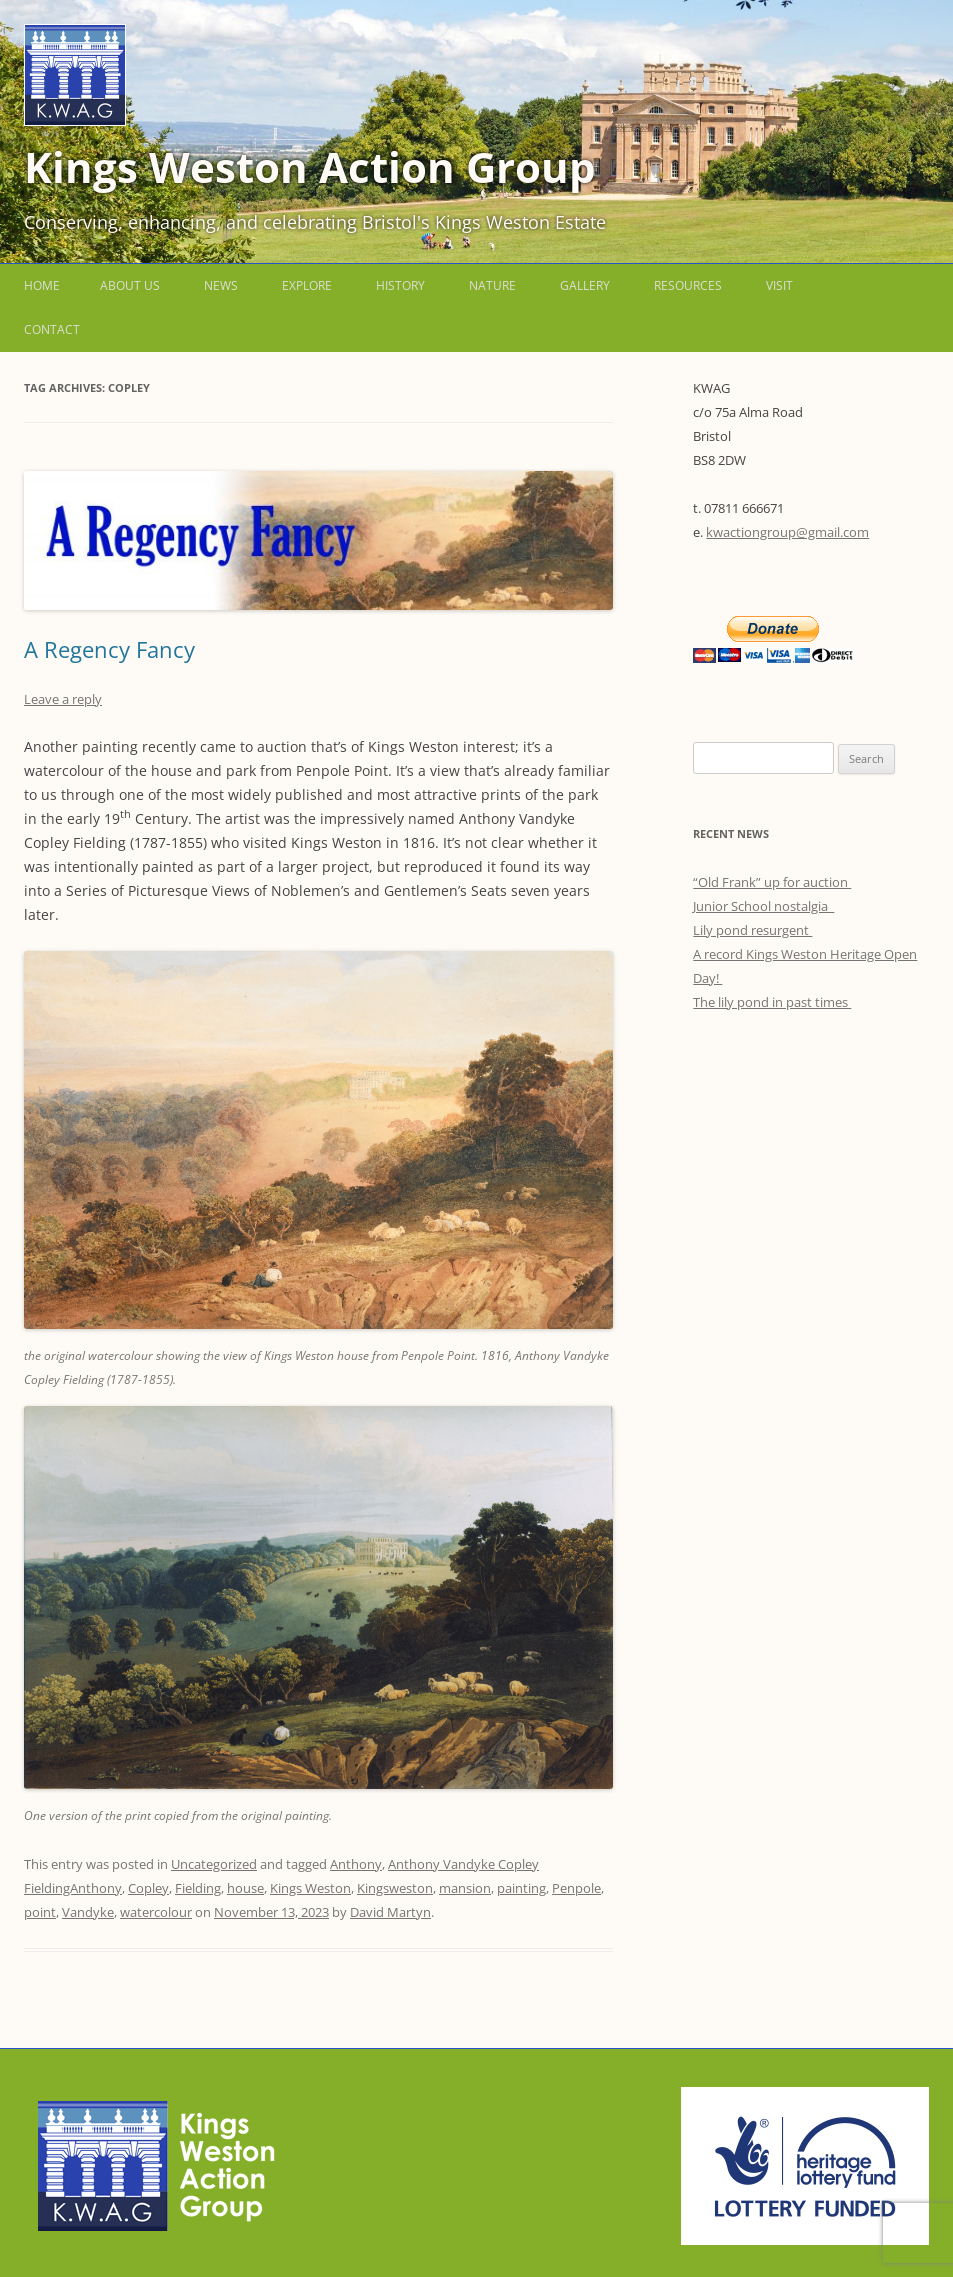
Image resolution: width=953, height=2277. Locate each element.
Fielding (198, 1888)
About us (130, 285)
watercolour (156, 1912)
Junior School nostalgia (763, 906)
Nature (492, 285)
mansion (465, 1888)
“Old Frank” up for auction (772, 882)
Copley (148, 1888)
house (245, 1888)
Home (42, 285)
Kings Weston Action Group (310, 166)
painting (521, 1888)
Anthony (356, 1864)
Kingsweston (395, 1888)
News (221, 285)
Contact (52, 329)
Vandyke (88, 1912)
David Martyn (390, 1912)
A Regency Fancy (112, 649)
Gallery (585, 285)
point (40, 1912)
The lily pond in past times (772, 1002)
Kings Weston (310, 1888)
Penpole (576, 1888)
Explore (307, 285)
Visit (779, 285)
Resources (688, 285)
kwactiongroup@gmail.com (787, 532)
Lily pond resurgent (752, 930)
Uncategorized (214, 1864)
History (400, 285)
